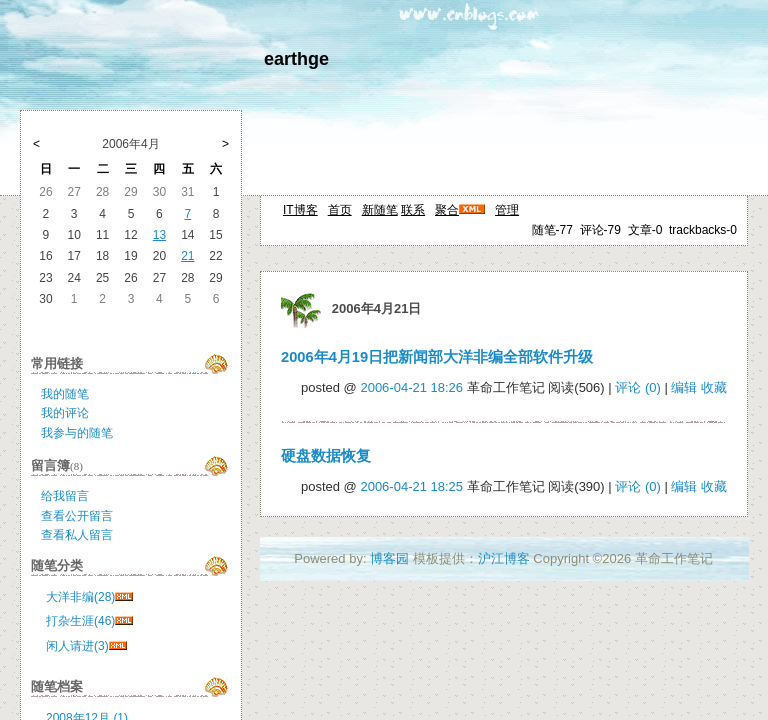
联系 (413, 210)
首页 (340, 210)
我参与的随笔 (77, 433)
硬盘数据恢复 (326, 456)
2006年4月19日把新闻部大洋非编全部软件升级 (437, 357)
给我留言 (65, 496)
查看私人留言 (77, 535)
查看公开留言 (77, 516)
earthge (296, 59)
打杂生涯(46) (80, 621)
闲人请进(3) (77, 646)
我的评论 (65, 413)
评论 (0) (638, 387)
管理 (507, 210)
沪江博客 (504, 558)
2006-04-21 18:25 (411, 486)
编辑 (684, 387)
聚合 (447, 210)
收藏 (714, 387)
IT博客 (300, 210)
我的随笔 (65, 394)
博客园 (389, 558)
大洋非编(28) (80, 597)
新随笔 (380, 210)
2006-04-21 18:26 (411, 387)
